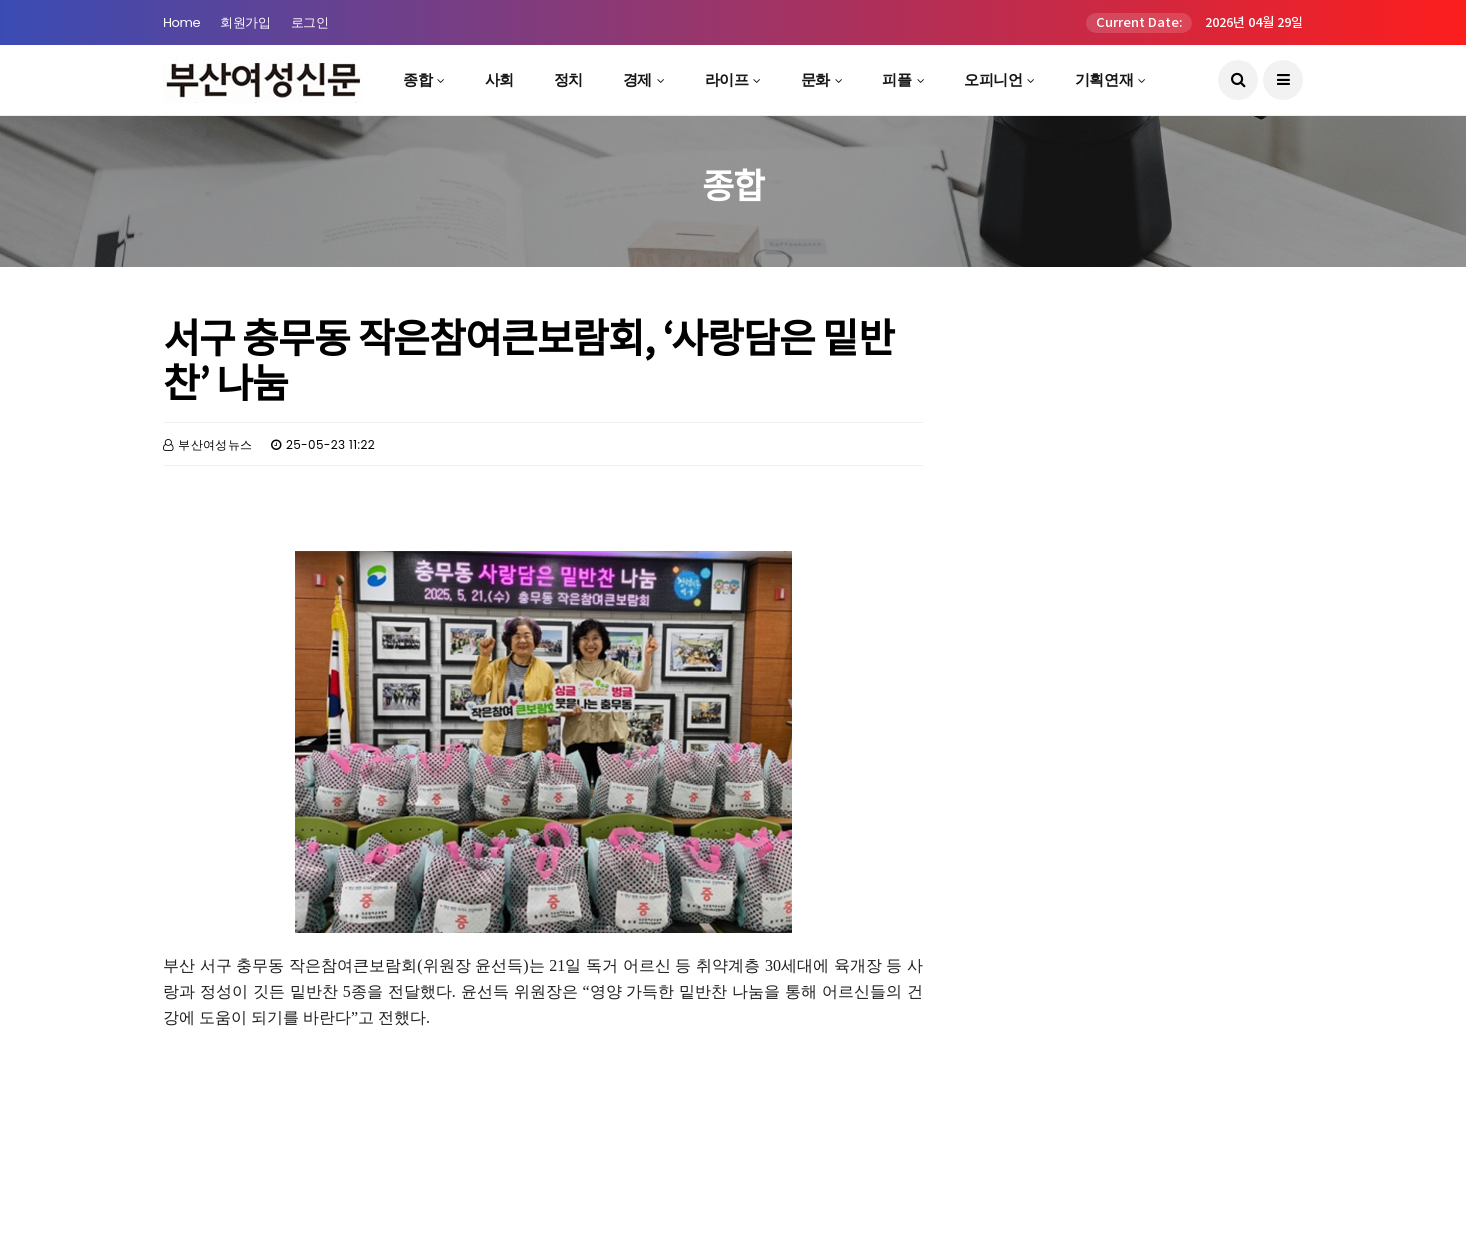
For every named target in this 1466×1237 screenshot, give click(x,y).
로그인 (310, 22)
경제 (637, 79)
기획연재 (1104, 79)
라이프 (727, 79)
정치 (568, 79)
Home (181, 22)
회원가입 (245, 22)
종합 (417, 79)
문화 (815, 79)
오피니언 (993, 79)
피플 (896, 79)
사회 (499, 79)
